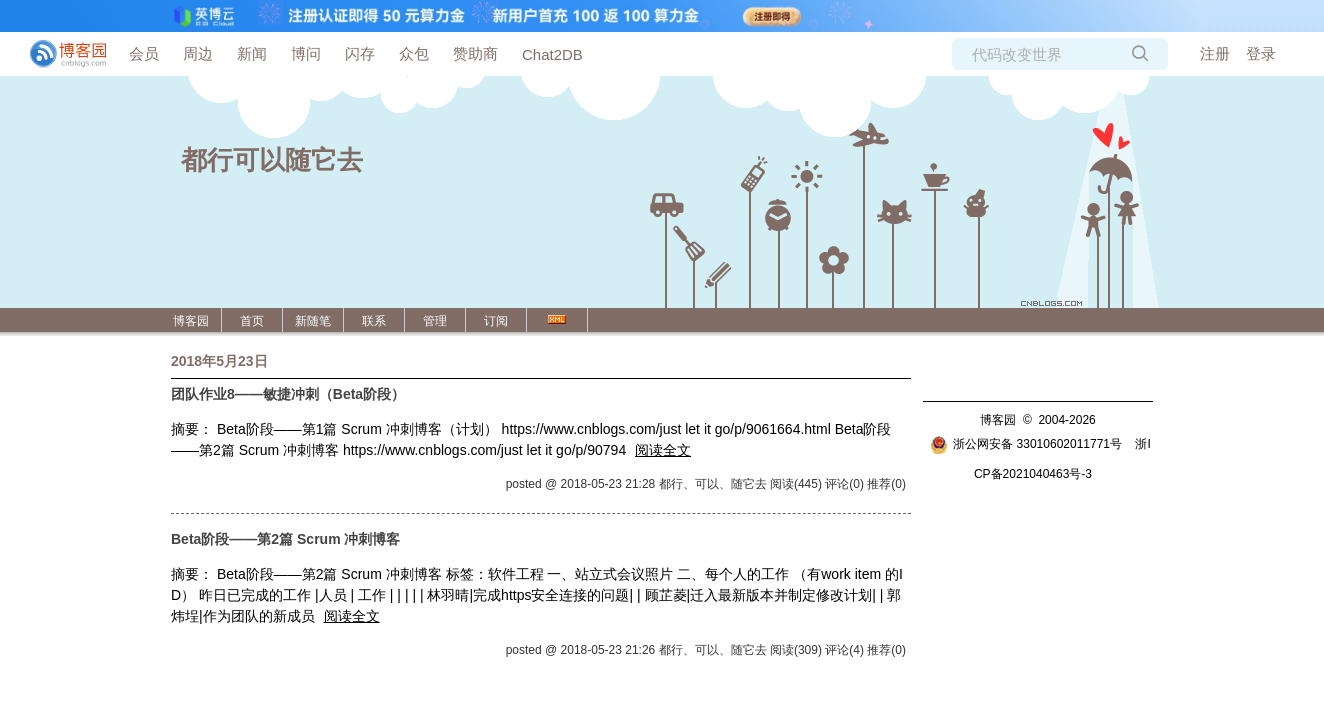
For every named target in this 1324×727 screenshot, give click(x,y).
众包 (414, 53)
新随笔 (313, 321)
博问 (306, 53)
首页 (252, 321)
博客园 (191, 321)
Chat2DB (552, 54)
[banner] (60, 54)
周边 (198, 53)
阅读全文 (663, 450)
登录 (1261, 53)
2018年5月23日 (219, 361)
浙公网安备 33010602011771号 (1026, 444)
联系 (374, 321)
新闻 (252, 53)
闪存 (360, 53)
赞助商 (475, 53)
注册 (1215, 53)
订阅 (496, 321)
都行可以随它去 (272, 160)
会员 (144, 53)
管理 (435, 321)
